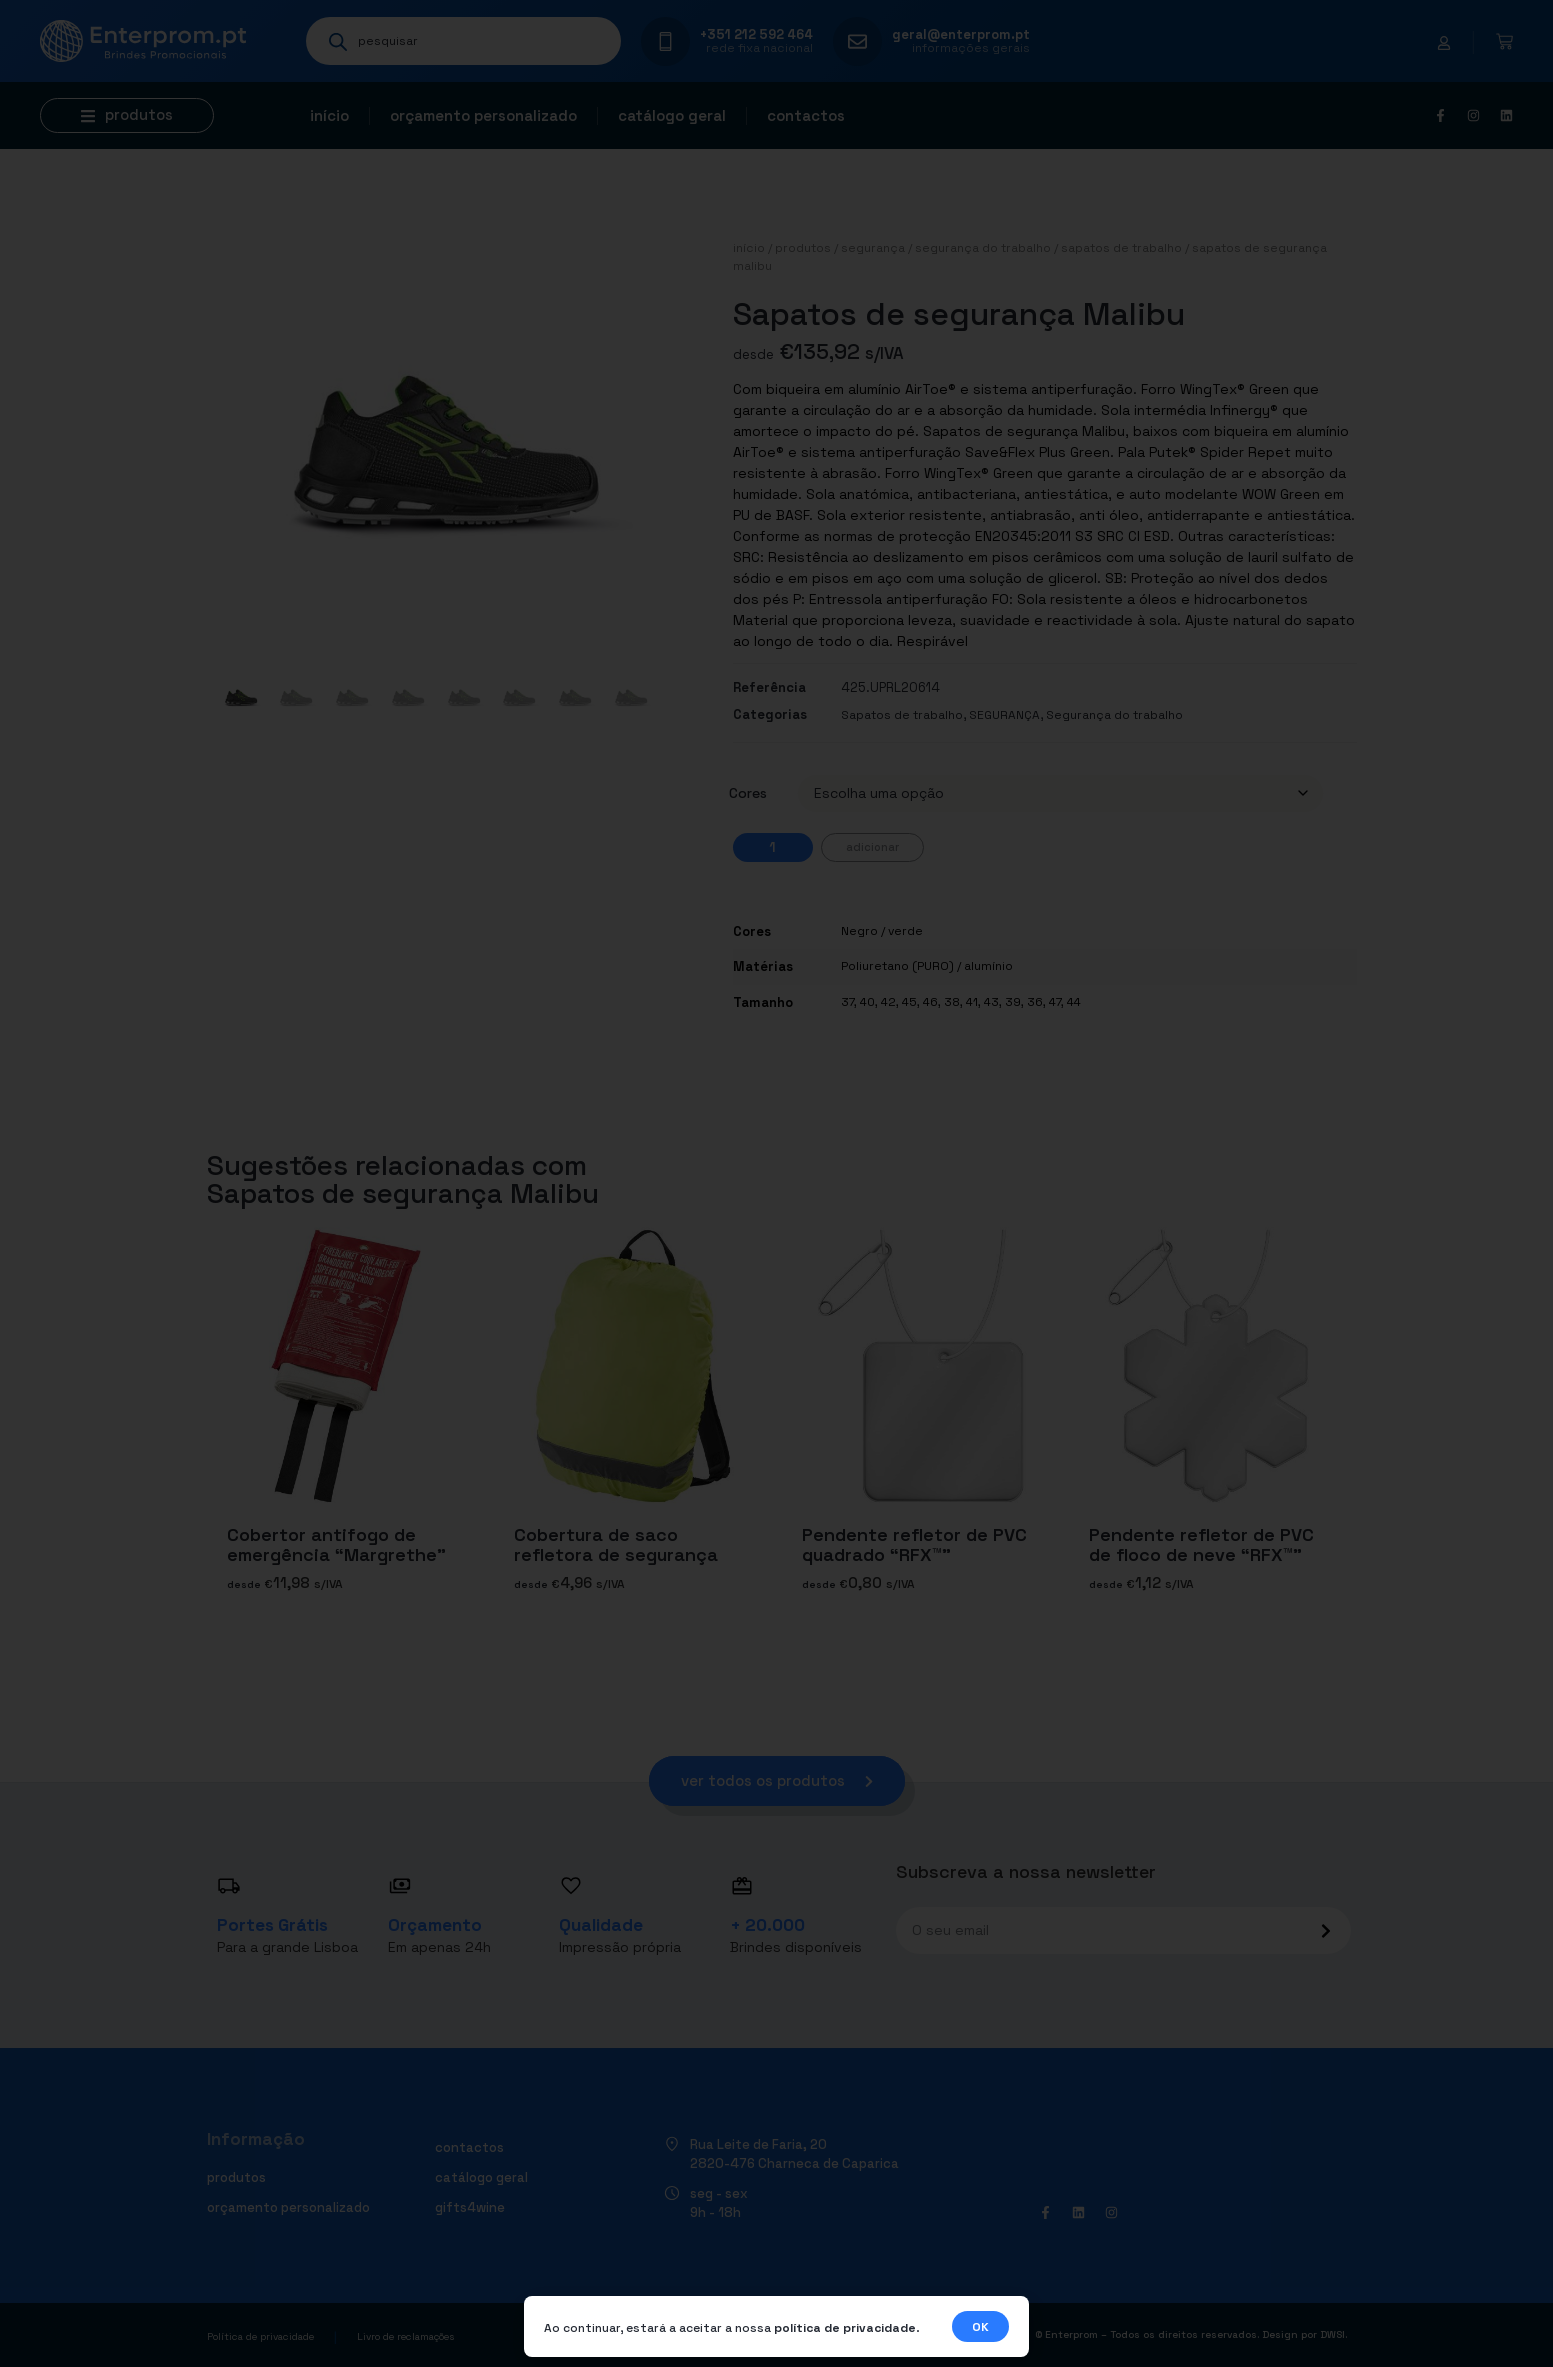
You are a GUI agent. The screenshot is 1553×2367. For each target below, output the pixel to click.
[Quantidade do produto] (773, 847)
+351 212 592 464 (756, 34)
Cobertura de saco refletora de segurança (616, 1544)
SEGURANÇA (873, 248)
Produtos (803, 248)
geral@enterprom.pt (961, 34)
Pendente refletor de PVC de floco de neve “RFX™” (1201, 1544)
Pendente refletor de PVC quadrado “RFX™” (914, 1544)
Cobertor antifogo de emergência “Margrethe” (336, 1544)
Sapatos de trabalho (1121, 248)
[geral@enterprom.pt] (857, 41)
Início (329, 115)
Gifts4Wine (470, 2207)
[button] (127, 115)
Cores (748, 793)
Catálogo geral (672, 115)
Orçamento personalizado (483, 115)
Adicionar (872, 847)
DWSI (1332, 2334)
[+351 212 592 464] (665, 41)
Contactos (806, 115)
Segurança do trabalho (983, 248)
